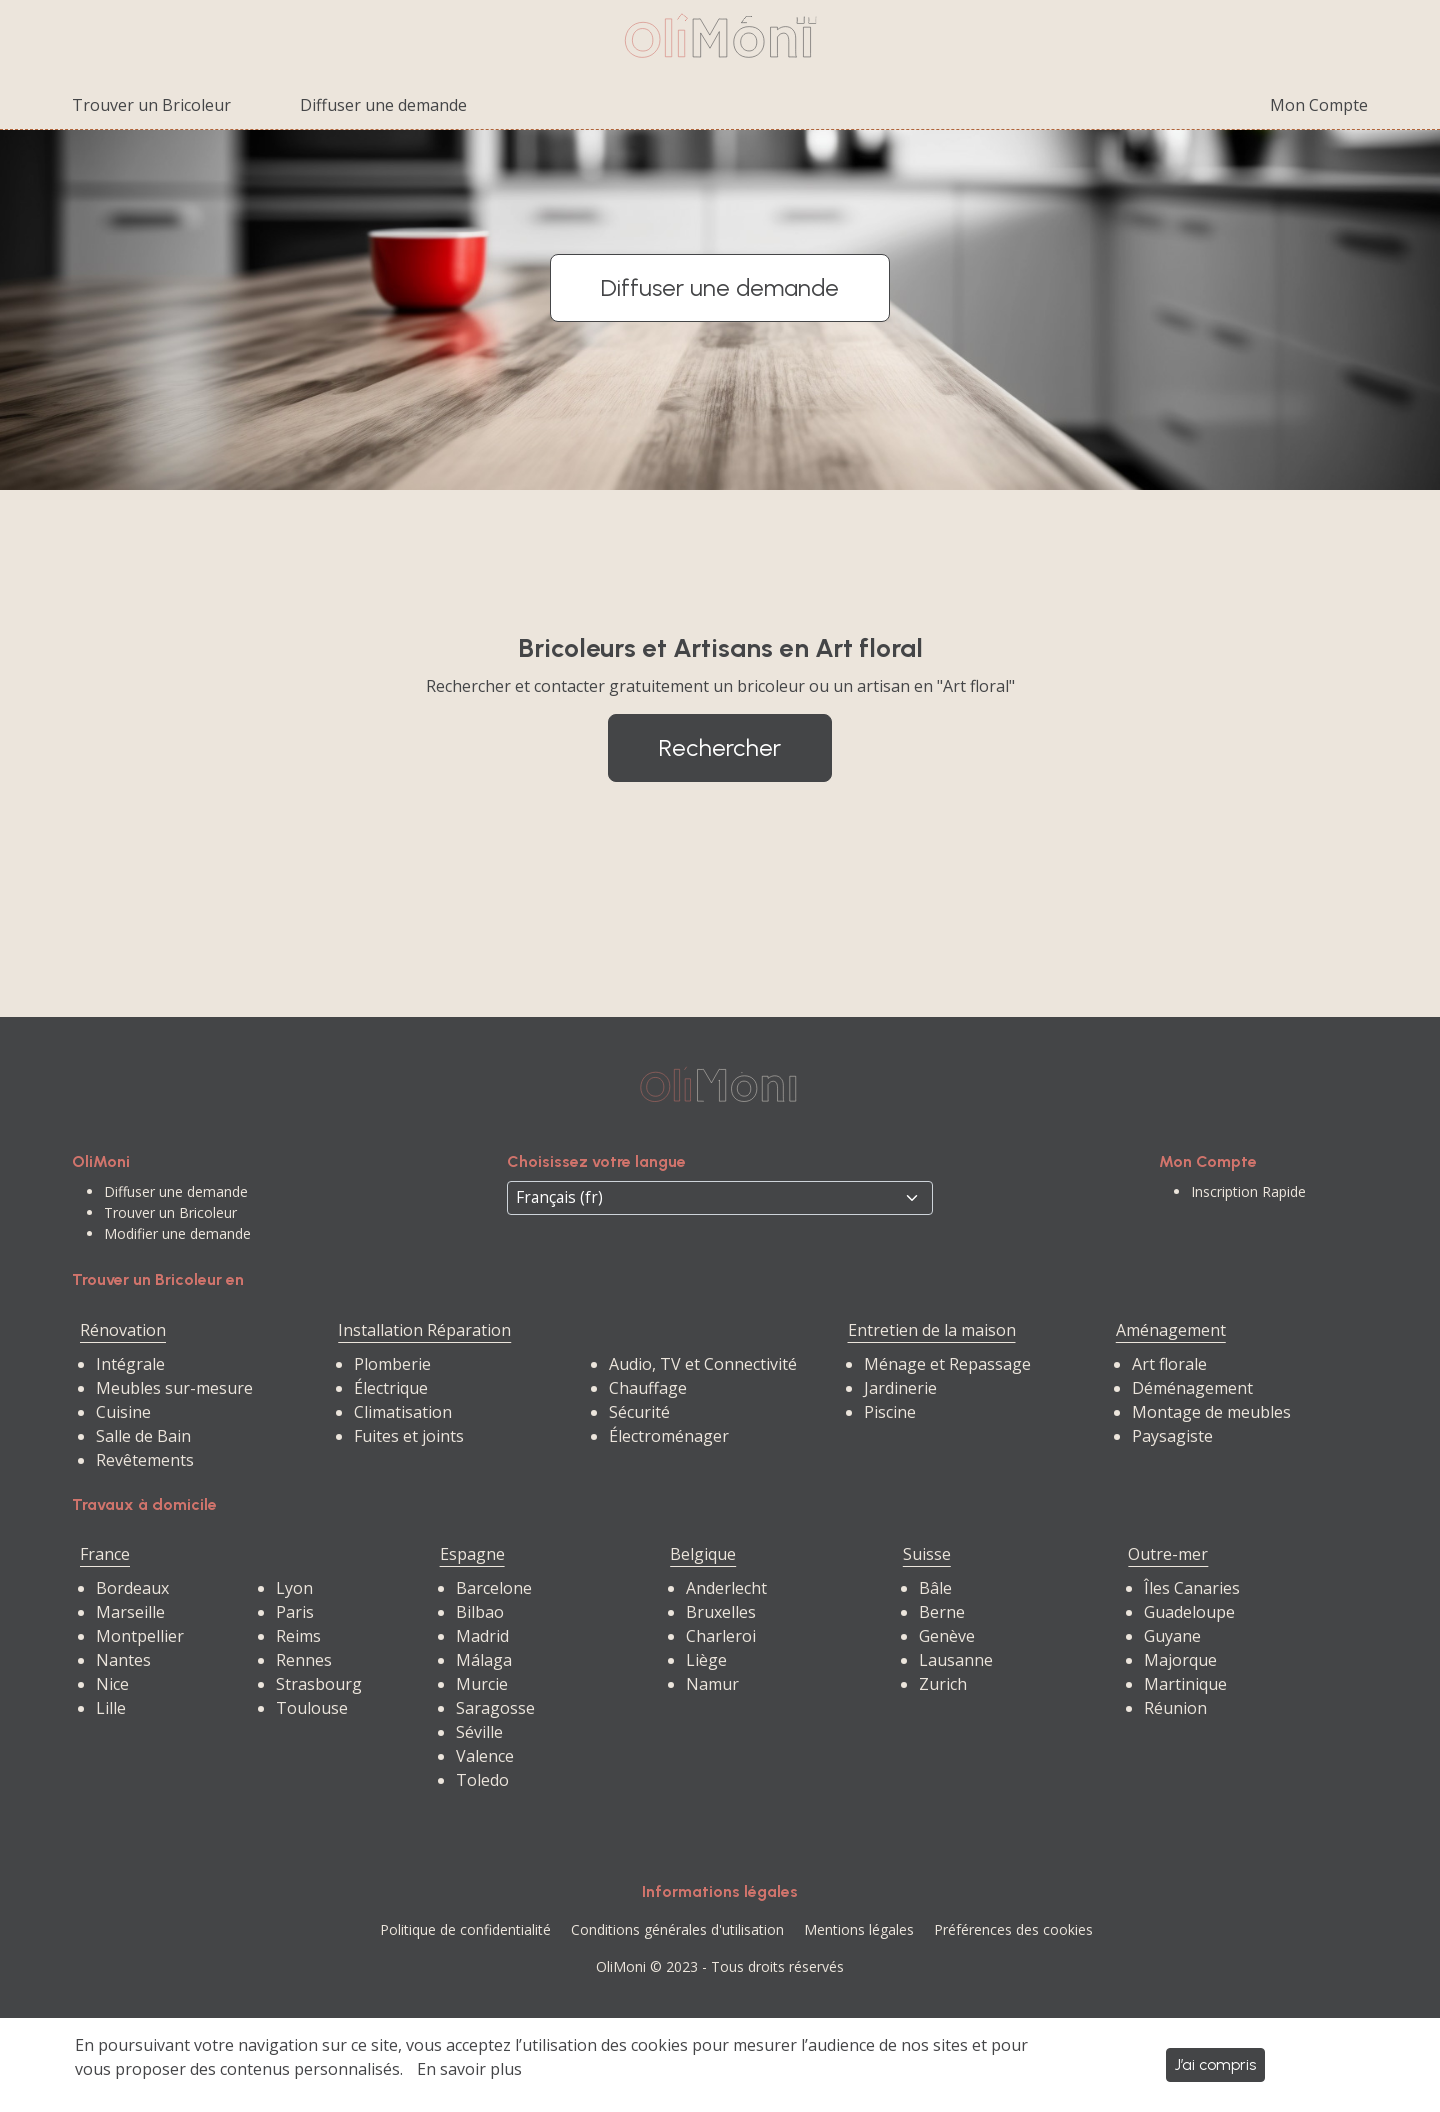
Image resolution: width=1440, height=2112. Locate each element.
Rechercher (720, 747)
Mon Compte (1319, 105)
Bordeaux (132, 1588)
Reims (298, 1636)
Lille (111, 1708)
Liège (706, 1660)
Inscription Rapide (1248, 1191)
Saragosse (495, 1708)
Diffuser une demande (383, 105)
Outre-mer (1168, 1554)
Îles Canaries (1192, 1588)
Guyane (1172, 1636)
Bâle (935, 1588)
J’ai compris (1215, 2064)
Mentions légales (859, 1929)
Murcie (482, 1684)
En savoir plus (469, 2069)
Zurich (943, 1684)
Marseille (130, 1612)
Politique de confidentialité (465, 1929)
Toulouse (312, 1708)
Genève (947, 1636)
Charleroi (721, 1636)
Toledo (482, 1780)
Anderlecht (726, 1588)
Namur (712, 1684)
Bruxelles (721, 1612)
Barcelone (494, 1588)
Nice (112, 1684)
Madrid (482, 1636)
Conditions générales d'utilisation (677, 1929)
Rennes (304, 1660)
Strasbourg (319, 1684)
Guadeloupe (1189, 1612)
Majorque (1180, 1660)
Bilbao (480, 1612)
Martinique (1185, 1684)
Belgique (703, 1554)
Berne (942, 1612)
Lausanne (956, 1660)
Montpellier (140, 1636)
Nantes (123, 1660)
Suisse (927, 1554)
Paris (295, 1612)
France (105, 1554)
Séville (479, 1732)
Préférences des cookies (1013, 1929)
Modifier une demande (177, 1233)
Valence (485, 1756)
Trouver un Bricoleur (151, 105)
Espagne (472, 1554)
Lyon (294, 1588)
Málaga (484, 1660)
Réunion (1175, 1708)
